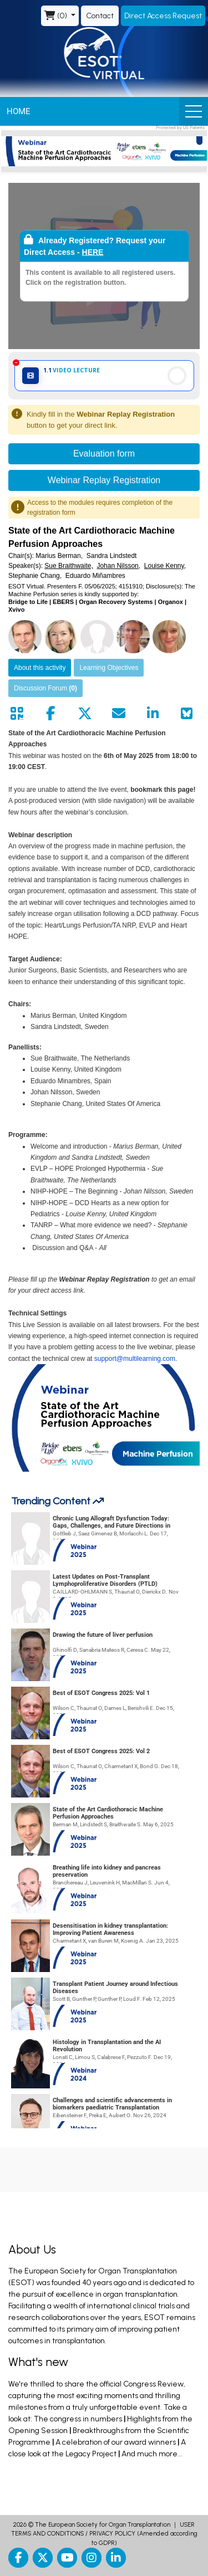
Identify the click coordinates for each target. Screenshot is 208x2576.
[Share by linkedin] (153, 713)
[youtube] (67, 2558)
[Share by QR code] (16, 713)
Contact (100, 16)
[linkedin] (116, 2558)
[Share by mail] (118, 713)
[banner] (104, 151)
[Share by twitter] (85, 713)
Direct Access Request (163, 16)
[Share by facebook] (50, 713)
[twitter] (43, 2558)
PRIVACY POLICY (112, 2533)
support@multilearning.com (134, 1359)
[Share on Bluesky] (187, 713)
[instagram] (92, 2558)
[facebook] (18, 2558)
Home (19, 111)
